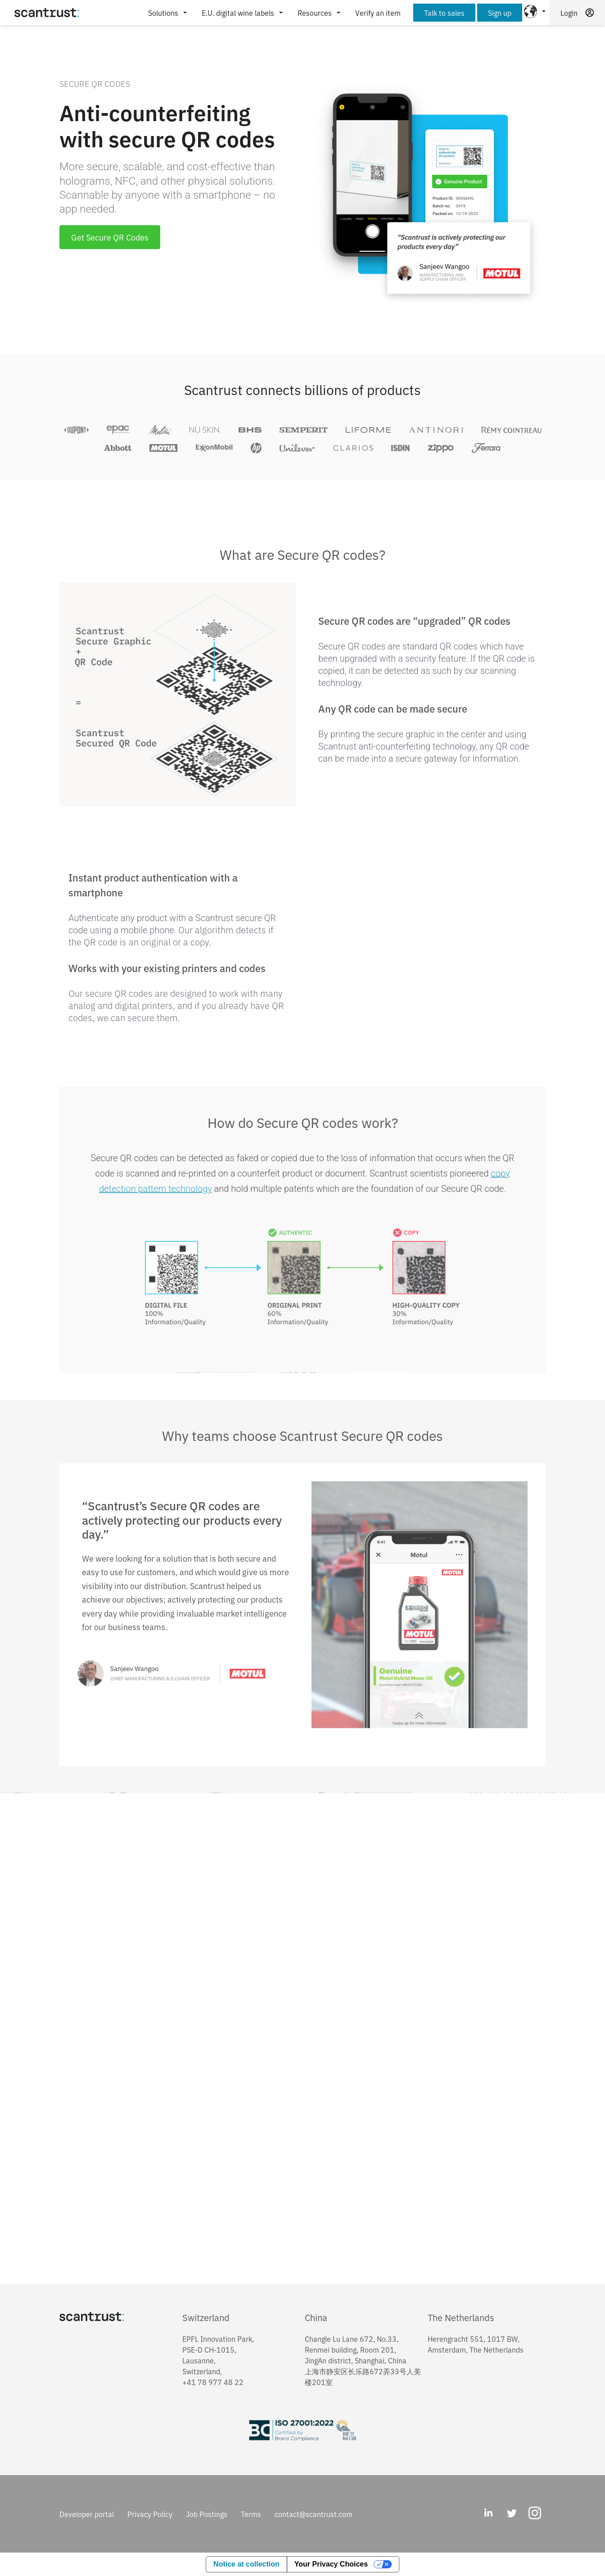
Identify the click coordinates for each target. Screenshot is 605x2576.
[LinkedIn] (488, 2514)
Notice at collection (246, 2564)
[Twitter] (511, 2514)
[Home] (46, 12)
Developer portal (86, 2513)
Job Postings (206, 2513)
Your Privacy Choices (331, 2564)
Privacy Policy (149, 2513)
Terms (251, 2513)
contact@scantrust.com (313, 2513)
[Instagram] (535, 2514)
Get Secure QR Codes (110, 237)
